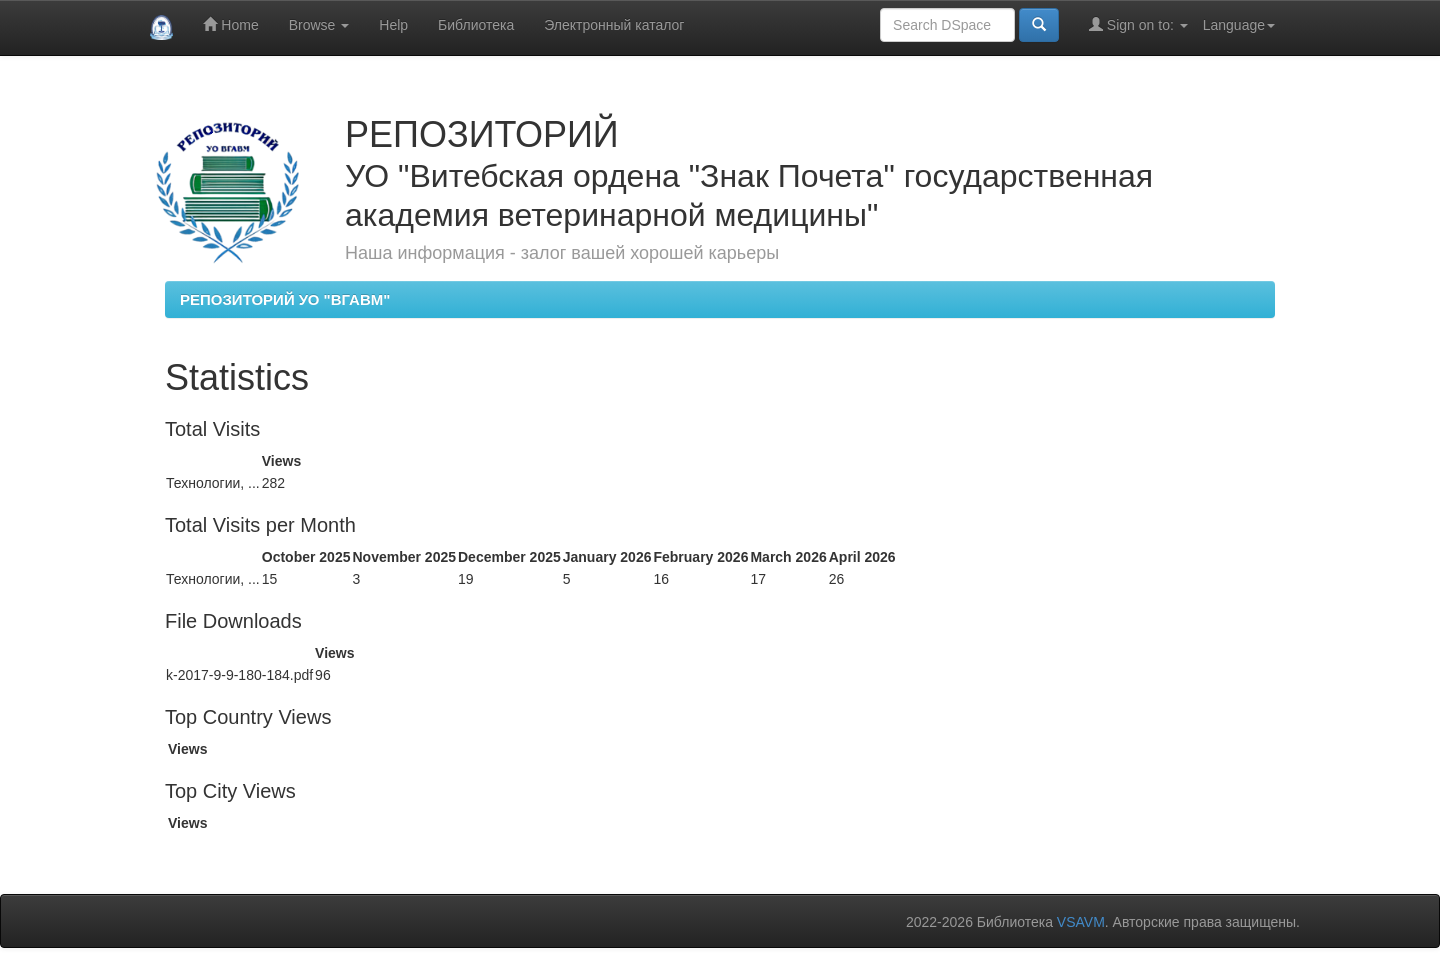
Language (1239, 25)
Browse (319, 25)
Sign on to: (1138, 24)
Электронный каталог (614, 25)
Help (393, 25)
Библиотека (476, 25)
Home (230, 24)
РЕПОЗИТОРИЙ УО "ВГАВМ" (285, 299)
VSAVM (1081, 922)
